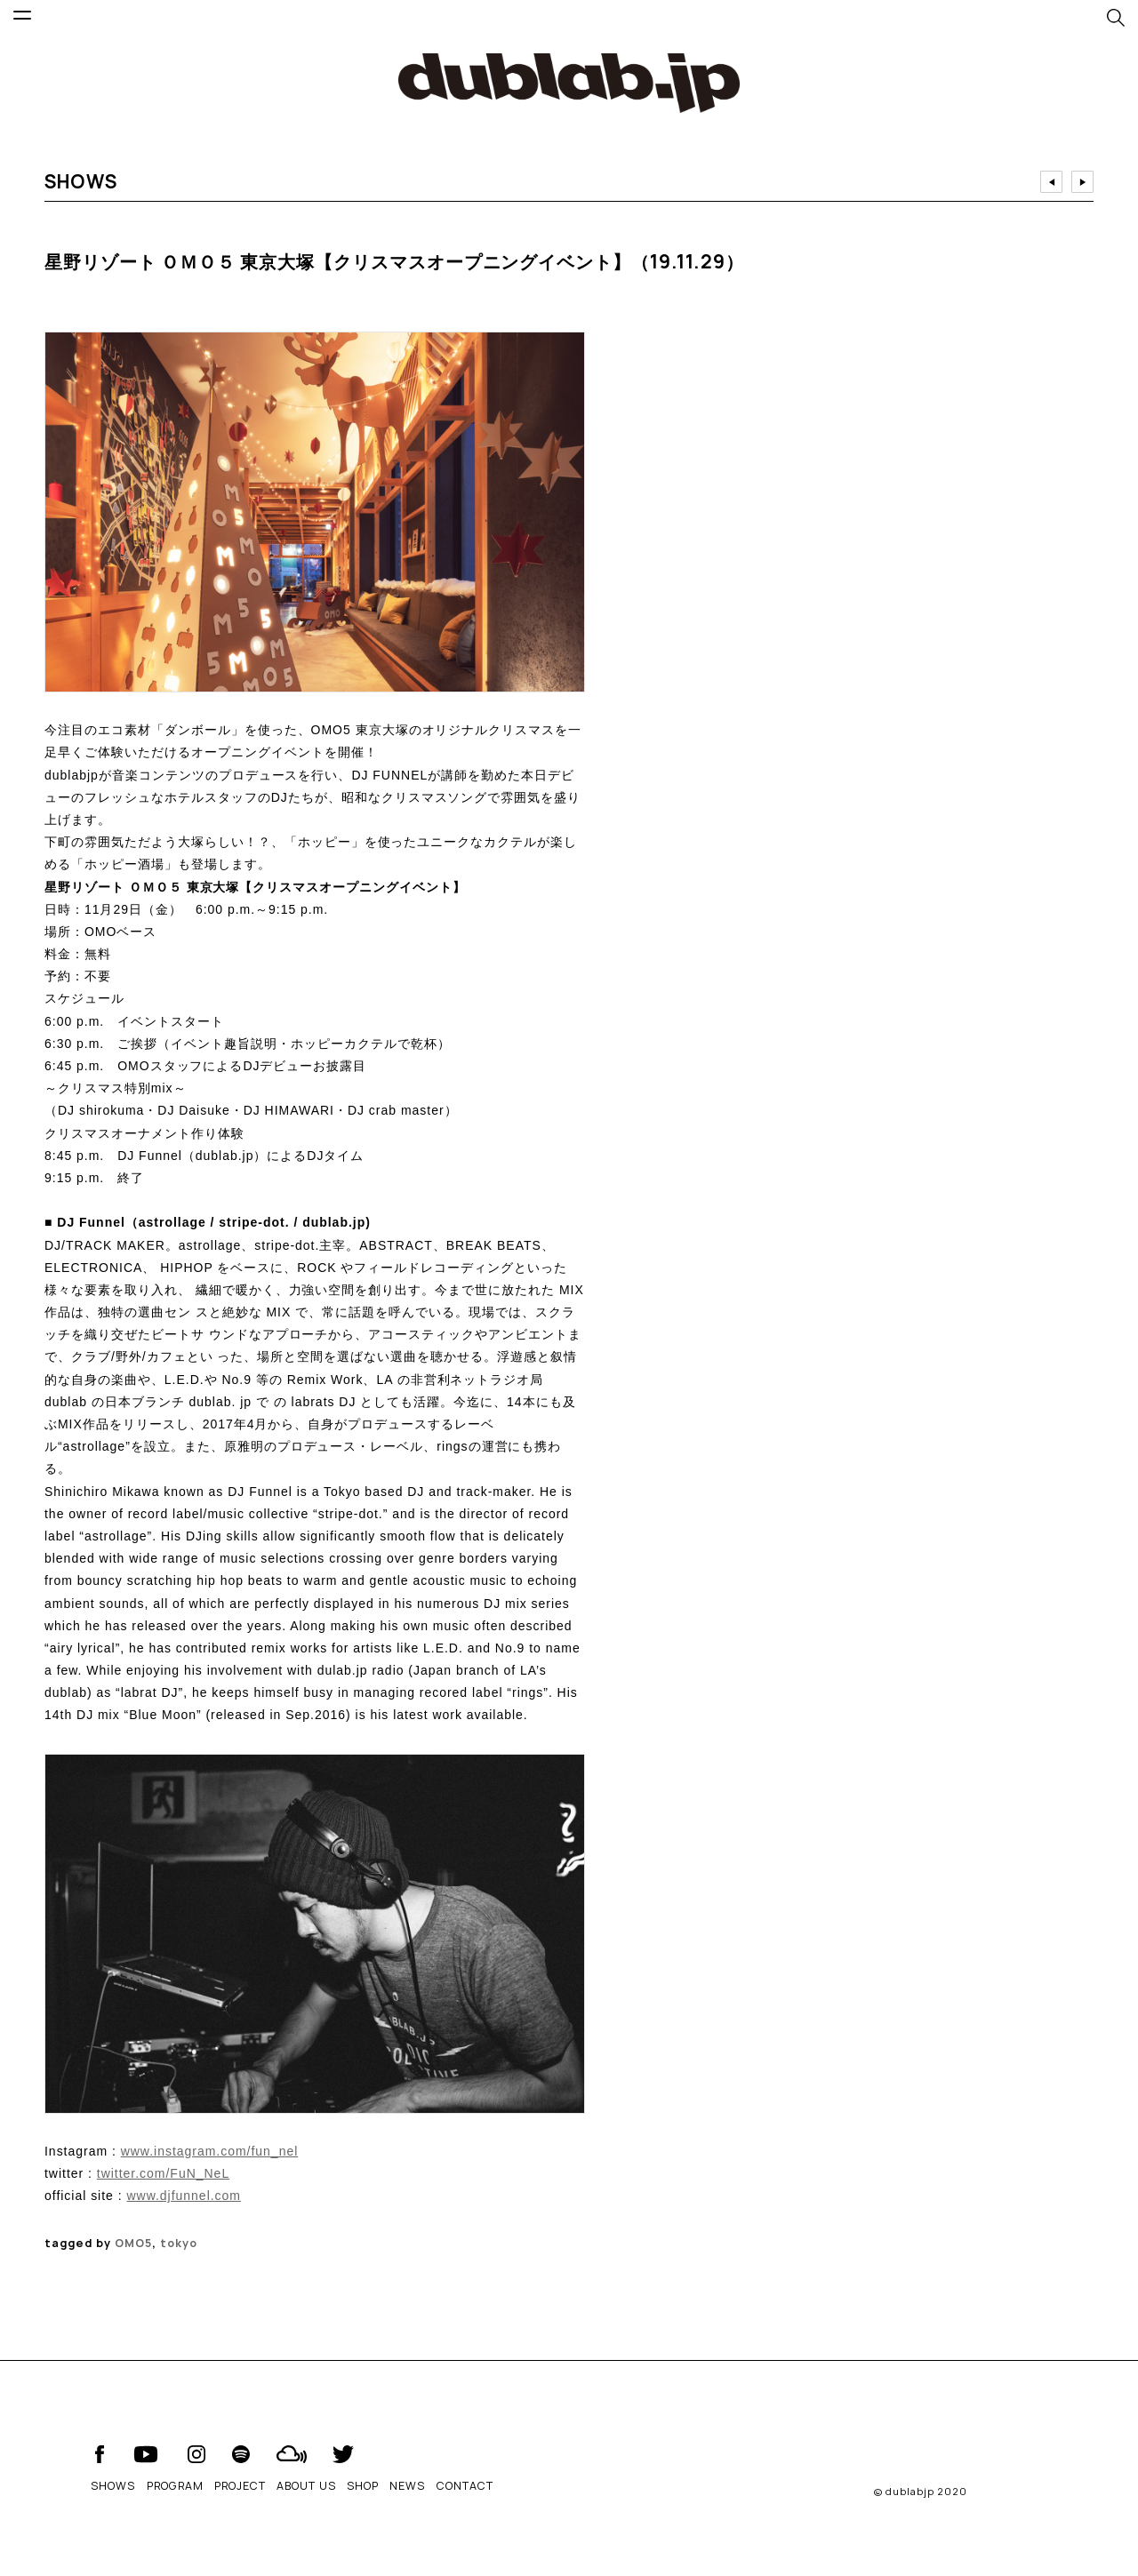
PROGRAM (175, 2485)
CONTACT (465, 2485)
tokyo (178, 2243)
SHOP (363, 2485)
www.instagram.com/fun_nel (210, 2151)
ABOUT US (306, 2485)
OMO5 (133, 2243)
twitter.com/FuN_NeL (163, 2173)
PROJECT (240, 2485)
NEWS (407, 2485)
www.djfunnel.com (183, 2195)
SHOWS (113, 2485)
